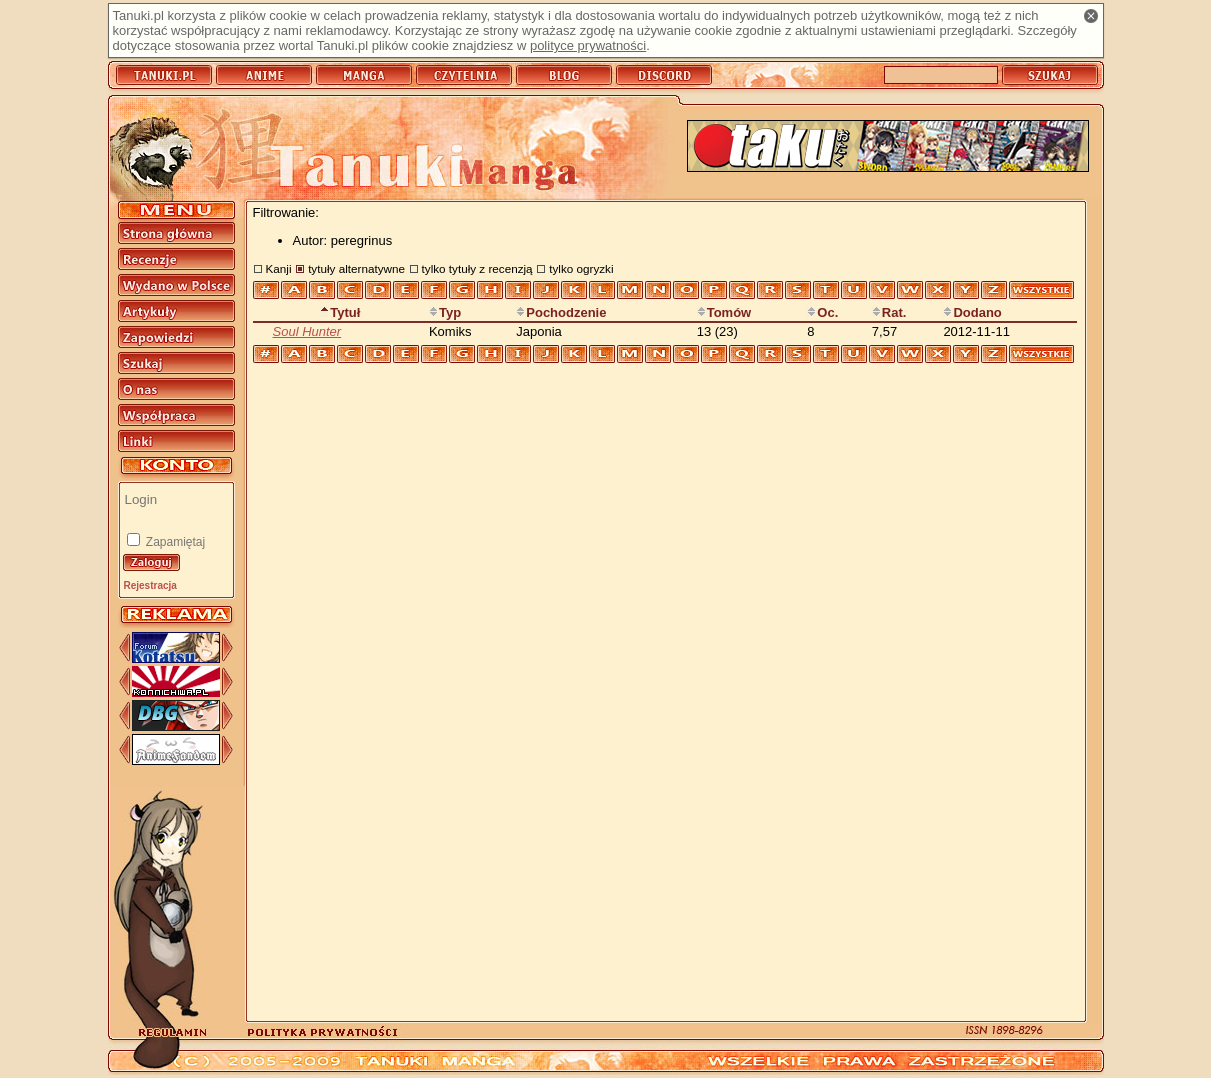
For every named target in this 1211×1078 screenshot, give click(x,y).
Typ (445, 312)
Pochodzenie (561, 312)
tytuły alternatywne (356, 268)
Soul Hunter (307, 331)
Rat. (889, 312)
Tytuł (340, 312)
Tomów (724, 312)
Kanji (279, 268)
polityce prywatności (588, 45)
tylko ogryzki (581, 268)
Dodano (972, 312)
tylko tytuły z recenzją (477, 268)
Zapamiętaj (174, 542)
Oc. (822, 312)
